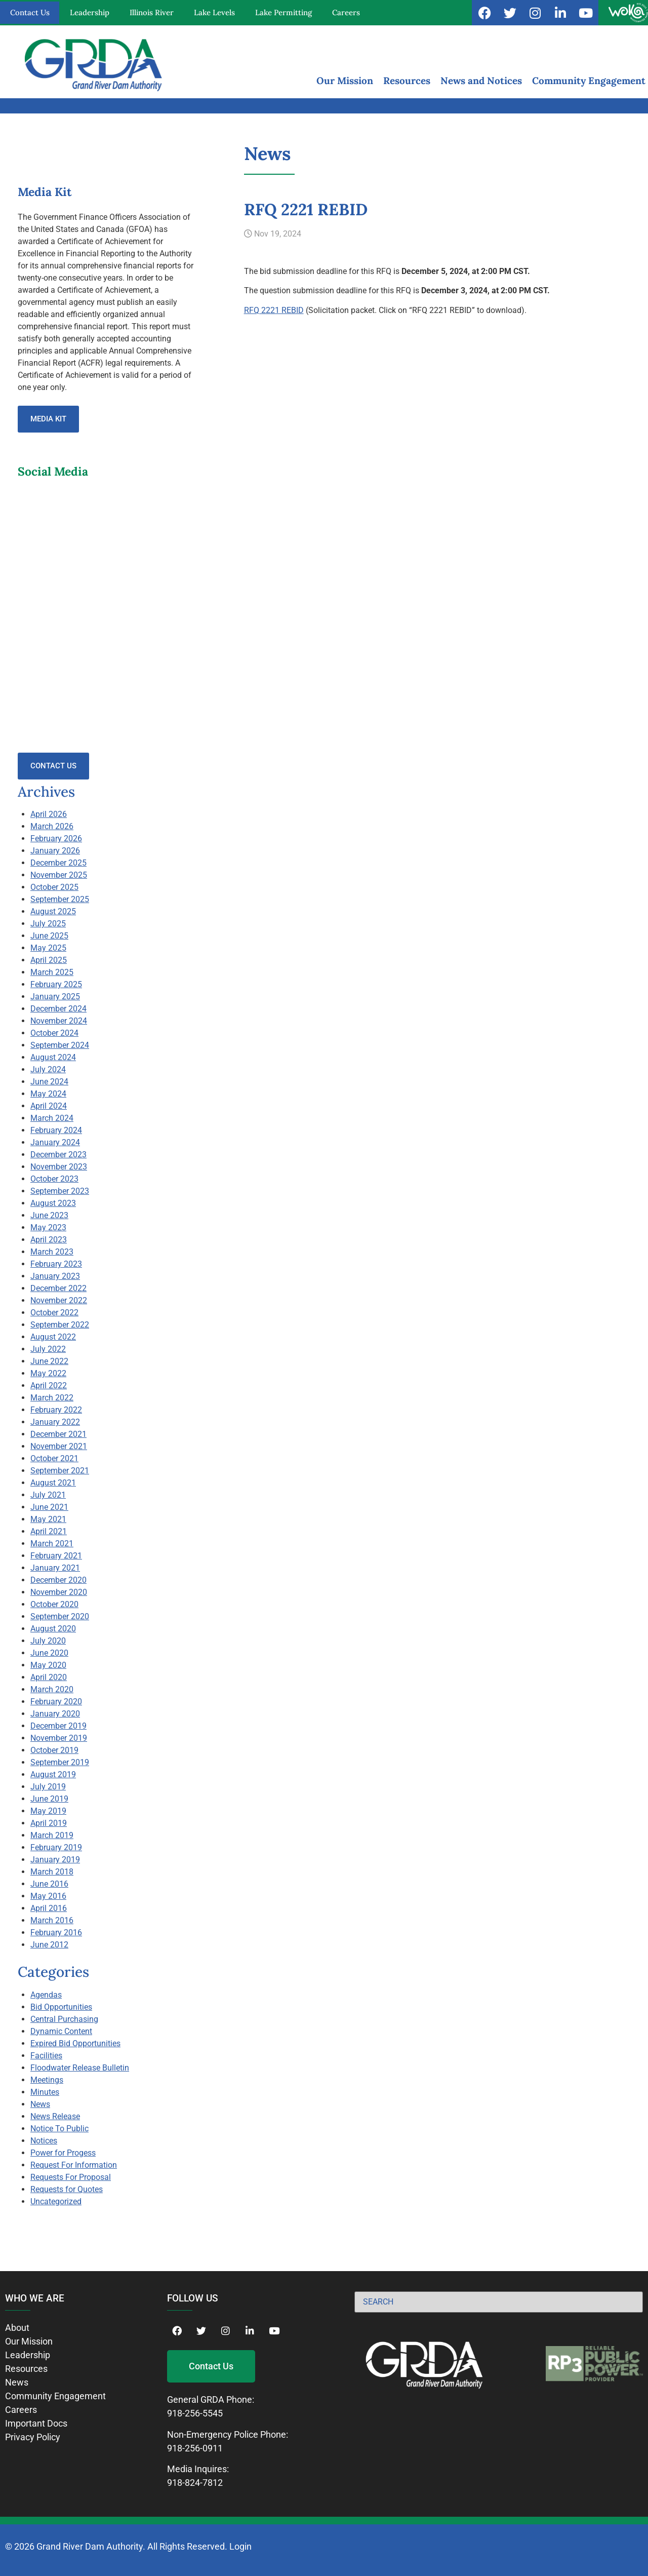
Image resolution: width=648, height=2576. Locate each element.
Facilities (46, 2055)
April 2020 (48, 1677)
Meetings (46, 2080)
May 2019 (48, 1811)
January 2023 (55, 1276)
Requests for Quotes (66, 2189)
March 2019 (51, 1835)
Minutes (44, 2092)
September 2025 (59, 899)
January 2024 (55, 1142)
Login (240, 2546)
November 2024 (58, 1021)
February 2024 (56, 1130)
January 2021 (55, 1568)
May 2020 (48, 1665)
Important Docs (36, 2423)
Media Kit (48, 418)
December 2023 (58, 1154)
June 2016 (49, 1884)
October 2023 (54, 1179)
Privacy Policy (32, 2437)
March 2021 (51, 1543)
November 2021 (58, 1446)
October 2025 (54, 887)
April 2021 (48, 1531)
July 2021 (48, 1495)
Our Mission (344, 80)
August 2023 (53, 1203)
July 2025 (48, 923)
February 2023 (56, 1264)
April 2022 (48, 1385)
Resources (406, 80)
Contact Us (30, 12)
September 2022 (59, 1325)
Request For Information (73, 2165)
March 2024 (51, 1118)
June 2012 (49, 1944)
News (40, 2104)
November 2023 (58, 1167)
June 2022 (49, 1361)
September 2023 (59, 1191)
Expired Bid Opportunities (75, 2043)
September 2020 (59, 1616)
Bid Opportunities (61, 2007)
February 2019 (56, 1847)
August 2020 (53, 1628)
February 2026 (56, 838)
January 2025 (55, 996)
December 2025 (58, 863)
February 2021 (56, 1555)
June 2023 (49, 1215)
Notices (43, 2140)
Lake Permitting (283, 12)
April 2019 (48, 1823)
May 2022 (48, 1373)
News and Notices (481, 80)
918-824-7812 (195, 2482)
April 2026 (48, 814)
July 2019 (48, 1786)
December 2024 (58, 1008)
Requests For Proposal (70, 2177)
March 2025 (51, 972)
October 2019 (54, 1750)
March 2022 (51, 1397)
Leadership (89, 12)
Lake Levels (214, 12)
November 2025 (58, 875)
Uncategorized (56, 2201)
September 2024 (59, 1045)
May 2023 (48, 1227)
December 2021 (58, 1434)
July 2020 (48, 1641)
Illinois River (152, 12)
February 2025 (56, 984)
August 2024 (53, 1057)
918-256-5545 (195, 2413)
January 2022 (55, 1422)
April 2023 (48, 1239)
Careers (346, 12)
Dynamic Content (61, 2031)
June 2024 (49, 1081)
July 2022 (48, 1349)
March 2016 (51, 1920)
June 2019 (49, 1799)
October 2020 (54, 1604)
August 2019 (53, 1774)
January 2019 (55, 1859)
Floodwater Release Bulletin (79, 2068)
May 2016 (48, 1896)
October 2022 (54, 1312)
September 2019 (59, 1762)
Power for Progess (63, 2153)
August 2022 (53, 1337)
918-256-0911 (195, 2448)
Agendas (46, 1995)
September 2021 (59, 1470)
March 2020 (51, 1689)
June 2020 (49, 1653)
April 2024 (48, 1106)
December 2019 (58, 1726)
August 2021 (53, 1483)
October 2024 (54, 1033)
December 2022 (58, 1288)
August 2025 (53, 911)
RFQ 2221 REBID (274, 310)
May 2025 (48, 948)
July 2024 (48, 1069)
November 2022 (58, 1300)
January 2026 (55, 850)
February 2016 (56, 1932)
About (17, 2327)
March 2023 (51, 1252)
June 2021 (49, 1507)
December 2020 (58, 1580)
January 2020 (55, 1714)
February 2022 (56, 1410)
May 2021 (48, 1519)
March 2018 (51, 1872)
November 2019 (58, 1738)
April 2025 (48, 960)
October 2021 (54, 1458)
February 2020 (56, 1701)
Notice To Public (59, 2128)
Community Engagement (588, 80)
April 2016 (48, 1908)
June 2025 (49, 936)
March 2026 (51, 826)
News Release (55, 2116)
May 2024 (48, 1094)
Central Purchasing (64, 2019)
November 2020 (58, 1592)
